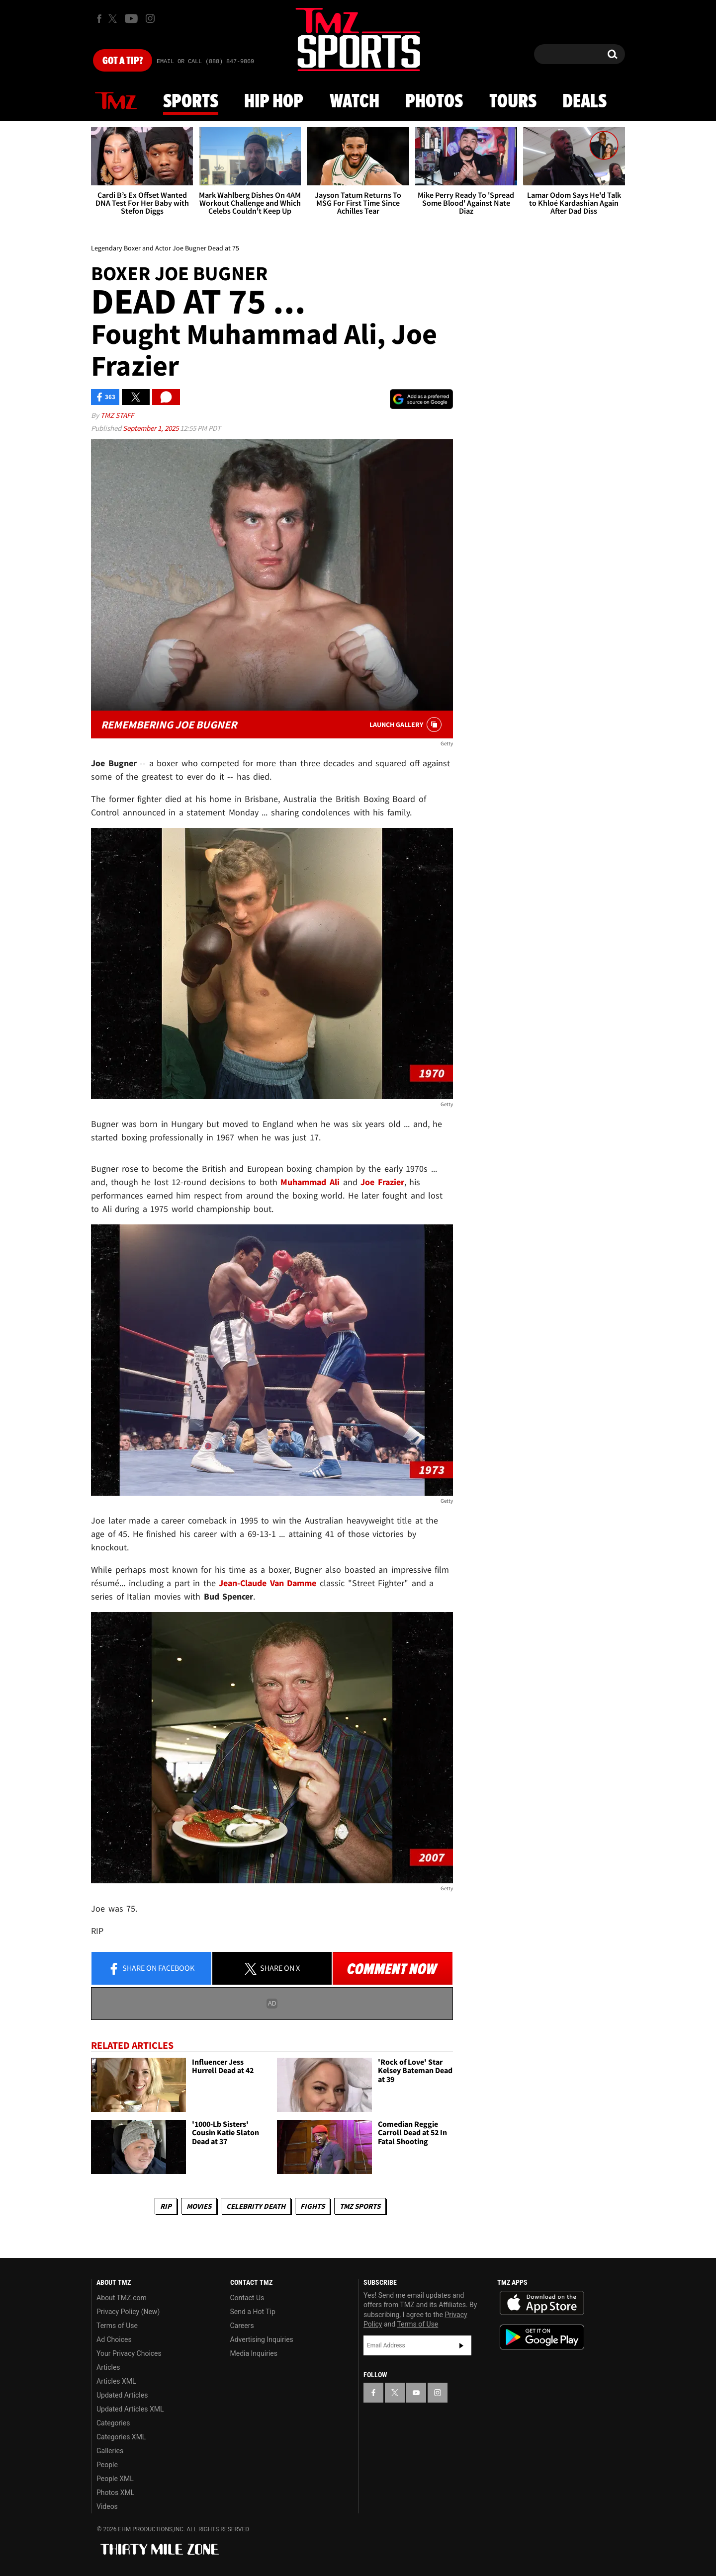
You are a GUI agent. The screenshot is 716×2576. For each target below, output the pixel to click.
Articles (108, 2367)
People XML (115, 2479)
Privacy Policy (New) (128, 2312)
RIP (166, 2206)
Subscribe (461, 2345)
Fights (312, 2206)
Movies (198, 2206)
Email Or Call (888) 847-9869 (205, 61)
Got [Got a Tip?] (122, 61)
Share (151, 1969)
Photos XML (115, 2492)
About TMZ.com (121, 2298)
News (116, 101)
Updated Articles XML (130, 2409)
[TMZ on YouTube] (416, 2393)
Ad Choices (114, 2339)
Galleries (109, 2451)
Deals (584, 102)
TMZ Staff (117, 415)
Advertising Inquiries (261, 2339)
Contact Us (247, 2298)
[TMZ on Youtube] (131, 18)
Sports (190, 102)
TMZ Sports (360, 2206)
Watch (354, 102)
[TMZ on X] (114, 18)
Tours (513, 102)
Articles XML (116, 2381)
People (107, 2465)
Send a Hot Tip (252, 2312)
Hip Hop (273, 102)
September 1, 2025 (151, 428)
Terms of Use (117, 2326)
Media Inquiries (253, 2353)
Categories (113, 2423)
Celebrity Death (255, 2206)
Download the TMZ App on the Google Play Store (542, 2337)
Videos (107, 2506)
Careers (242, 2326)
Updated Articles (122, 2395)
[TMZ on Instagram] (150, 18)
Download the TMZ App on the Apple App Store (542, 2303)
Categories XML (121, 2437)
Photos (434, 102)
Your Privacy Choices (129, 2353)
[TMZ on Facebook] (99, 18)
